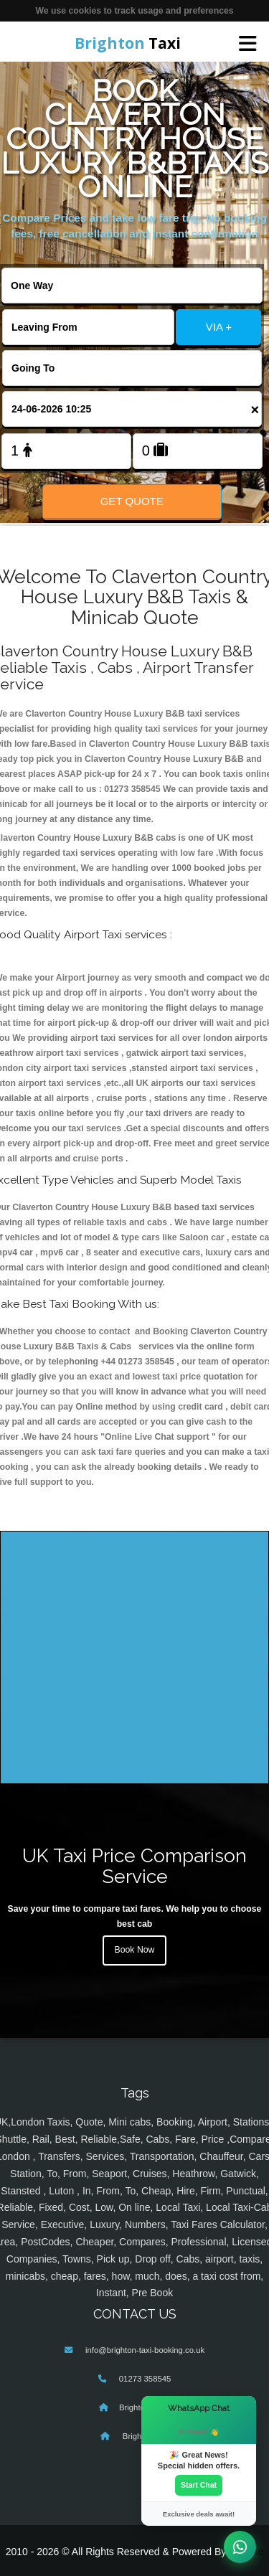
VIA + (219, 327)
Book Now (135, 1950)
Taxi (128, 43)
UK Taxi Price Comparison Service (134, 1865)
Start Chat (199, 2485)
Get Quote (132, 501)
